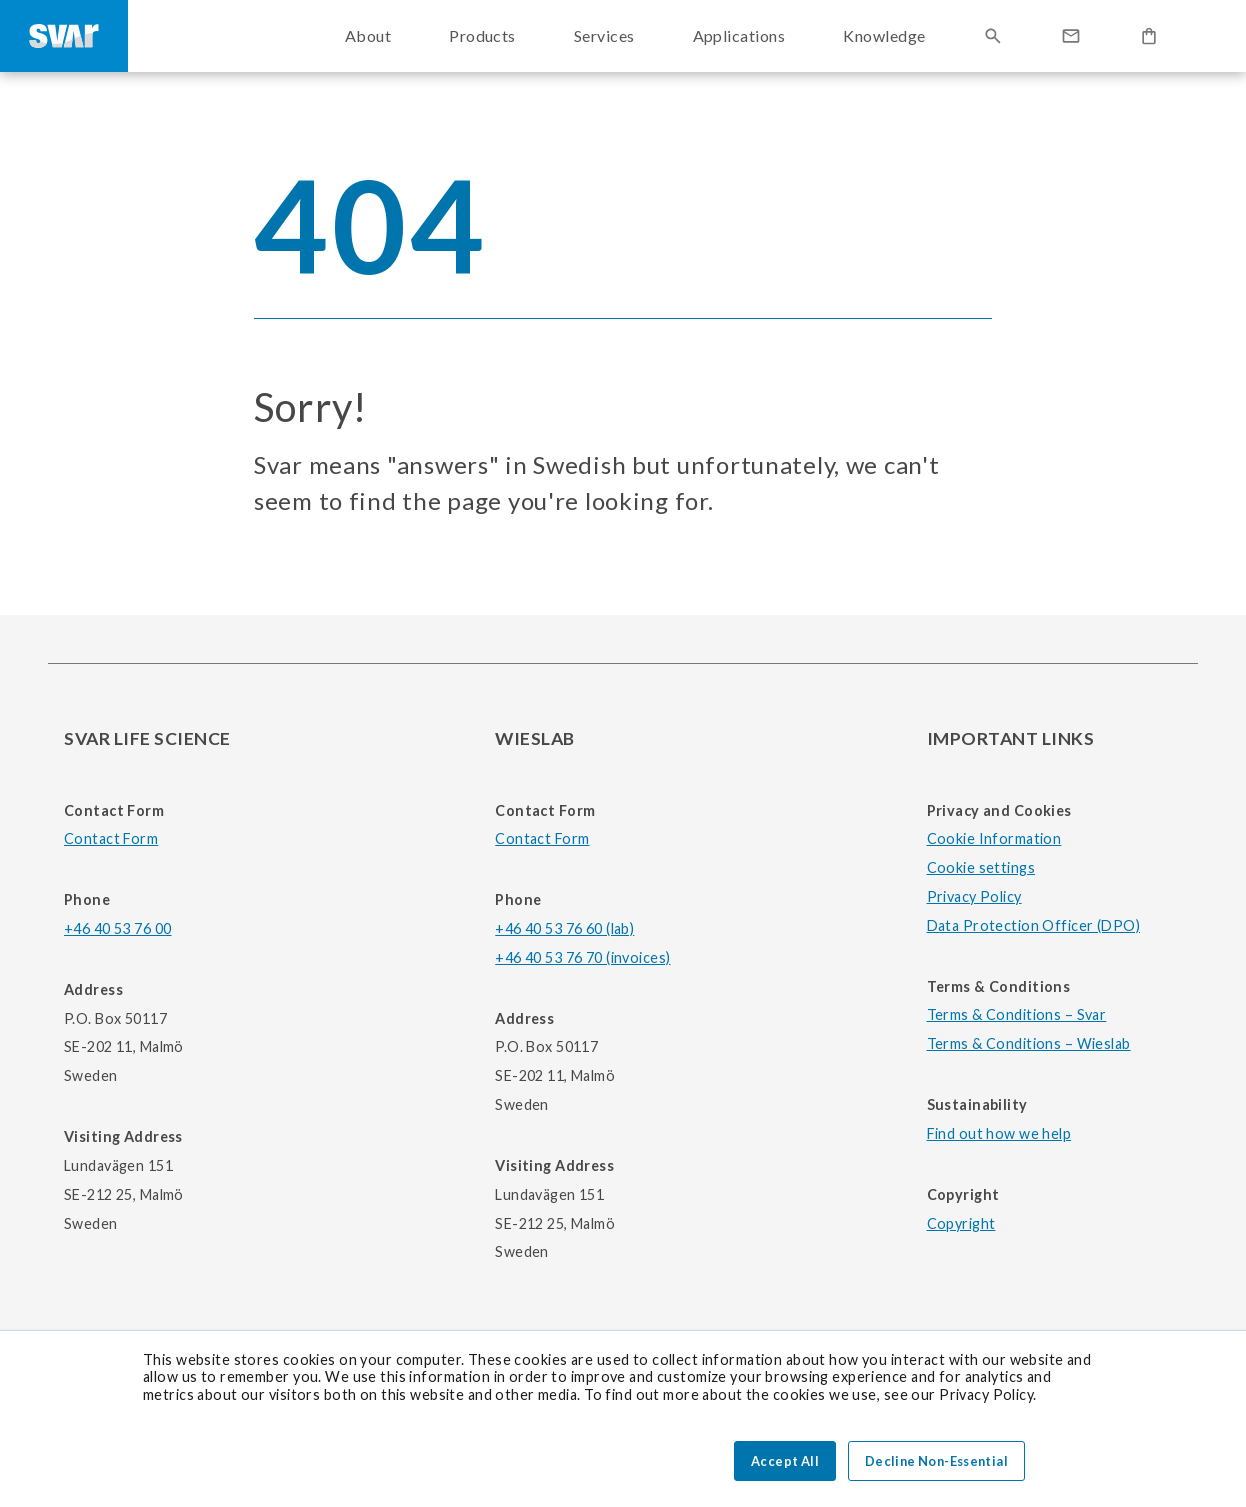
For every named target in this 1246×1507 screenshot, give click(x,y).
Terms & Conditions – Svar (1017, 1014)
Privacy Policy (974, 896)
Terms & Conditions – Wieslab (1029, 1043)
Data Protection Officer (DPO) (1034, 925)
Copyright (961, 1223)
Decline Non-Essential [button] (936, 1461)
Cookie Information (994, 838)
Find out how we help (999, 1133)
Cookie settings (981, 867)
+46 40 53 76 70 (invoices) (582, 957)
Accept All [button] (785, 1461)
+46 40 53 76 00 (117, 928)
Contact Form (111, 838)
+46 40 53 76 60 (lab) (564, 928)
